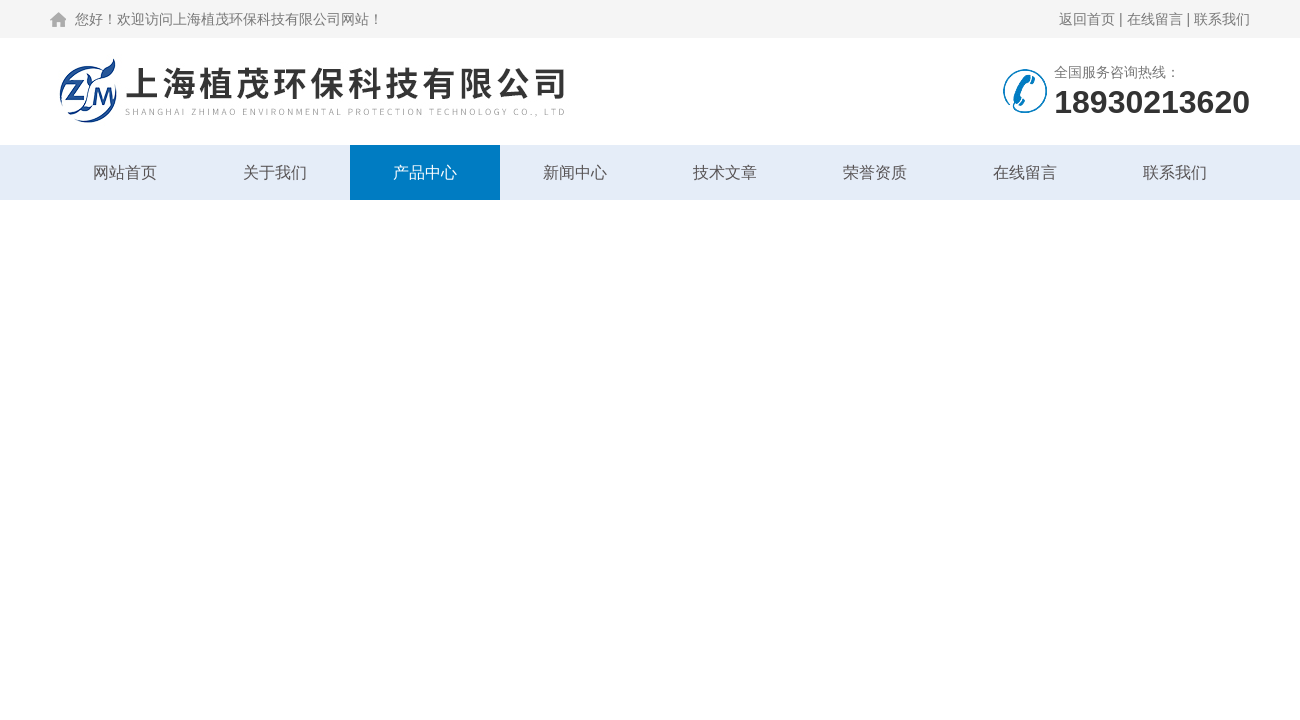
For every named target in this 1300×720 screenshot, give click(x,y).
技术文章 (725, 172)
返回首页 (1087, 19)
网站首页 (125, 172)
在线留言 (1155, 19)
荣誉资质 (875, 172)
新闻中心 (575, 172)
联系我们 (1222, 19)
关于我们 (275, 172)
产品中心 (425, 172)
